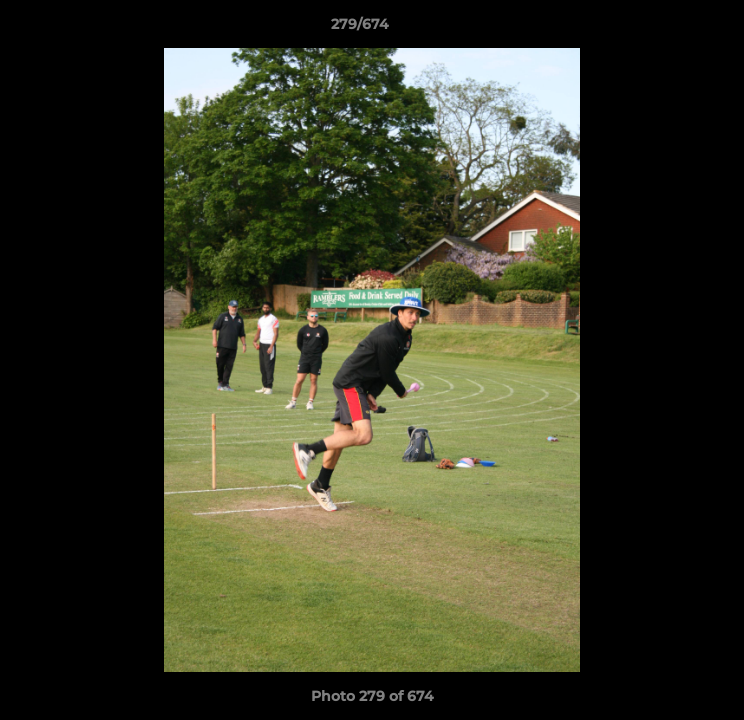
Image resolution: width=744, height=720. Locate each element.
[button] (672, 29)
